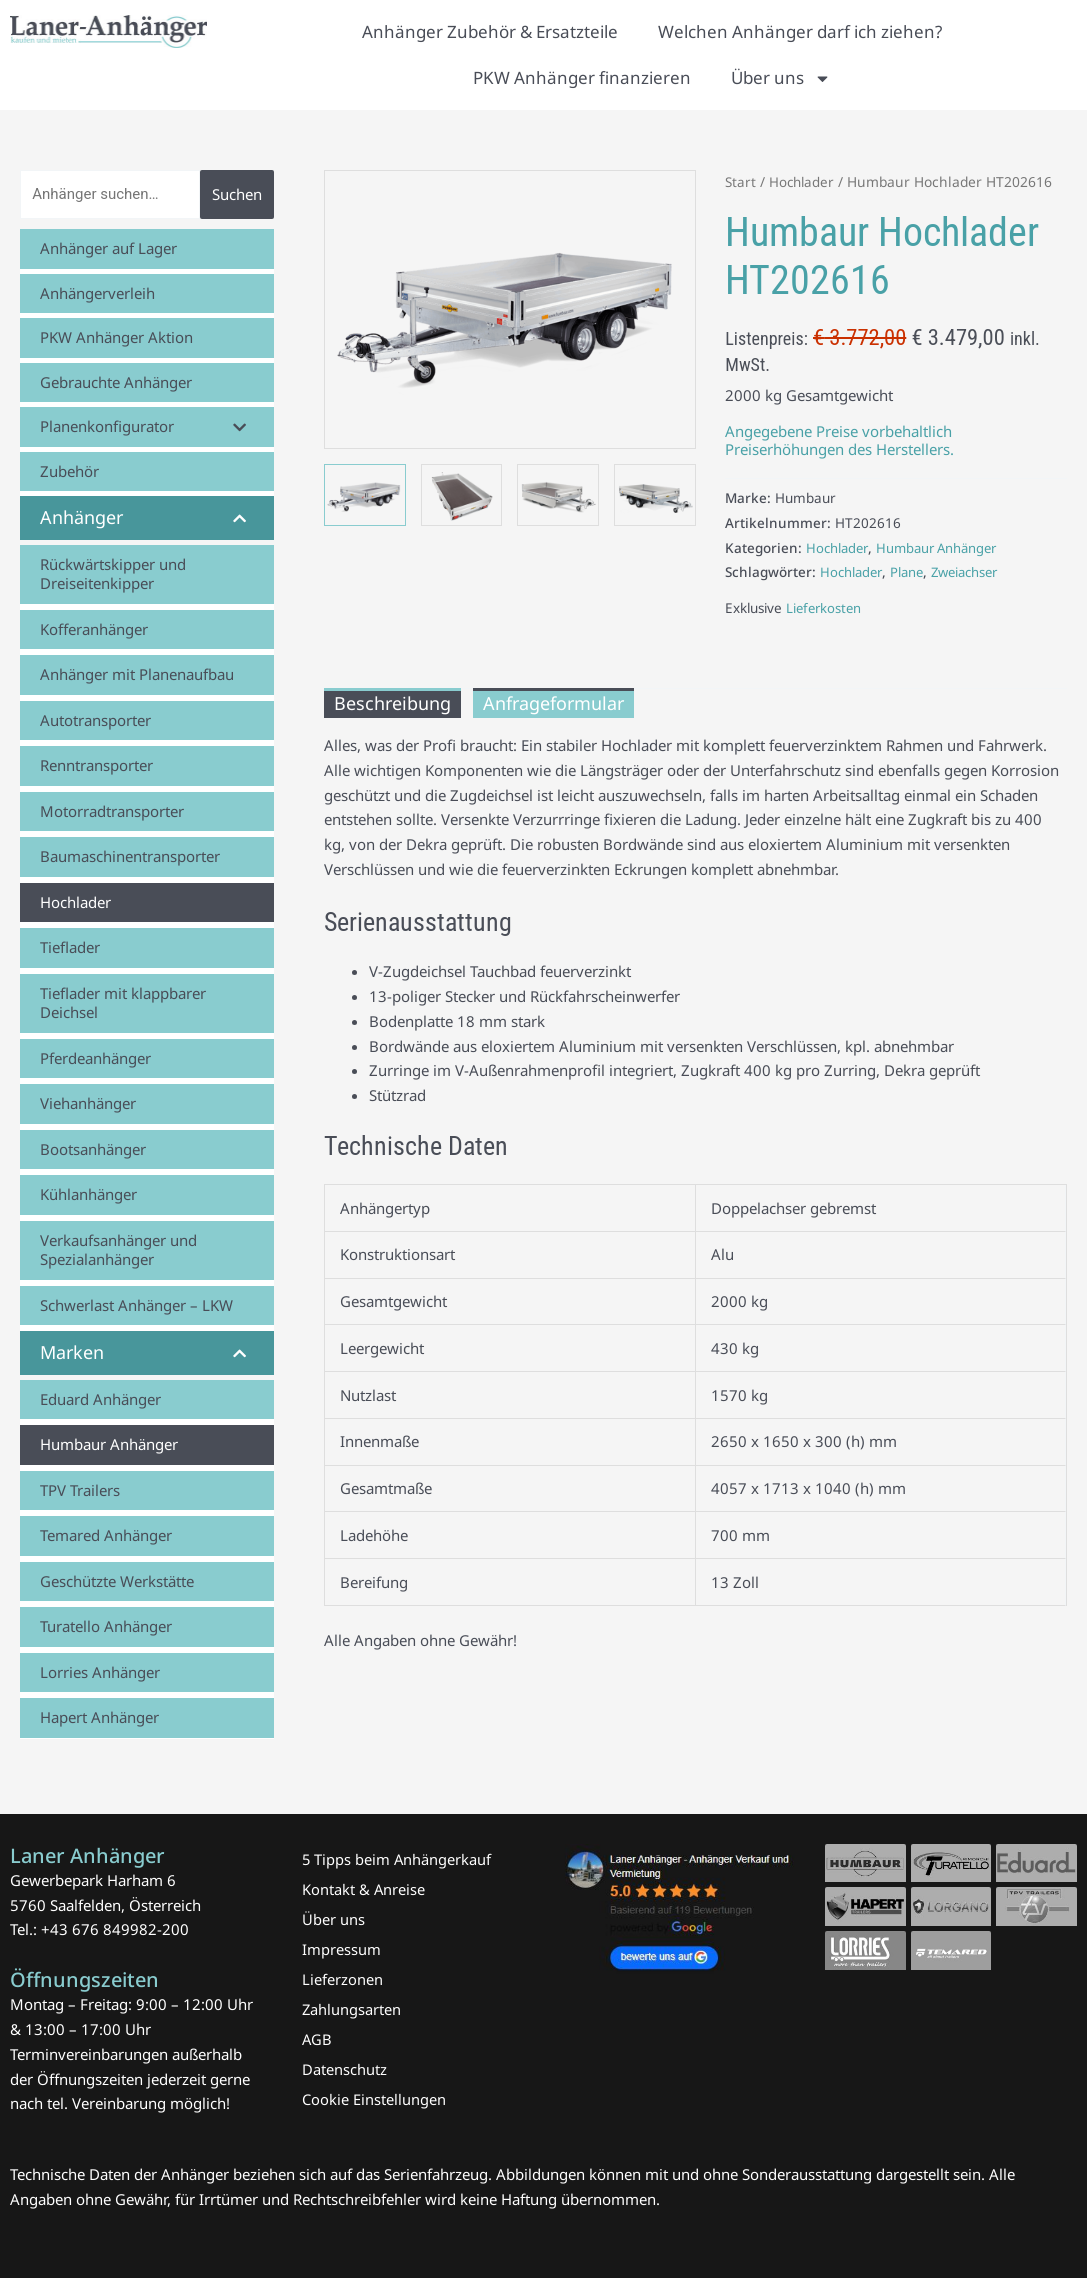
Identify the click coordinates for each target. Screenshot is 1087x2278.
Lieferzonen (342, 1979)
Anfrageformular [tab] (553, 703)
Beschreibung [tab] (392, 703)
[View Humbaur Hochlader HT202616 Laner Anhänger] (365, 495)
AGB (317, 2039)
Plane (910, 572)
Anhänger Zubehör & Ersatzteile (490, 31)
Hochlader (804, 181)
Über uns (781, 78)
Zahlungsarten (352, 2009)
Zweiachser (972, 572)
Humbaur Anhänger (943, 548)
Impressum (341, 1949)
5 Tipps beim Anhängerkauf (397, 1859)
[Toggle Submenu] (239, 427)
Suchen (237, 194)
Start (741, 181)
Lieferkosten (825, 608)
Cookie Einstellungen (374, 2099)
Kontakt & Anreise (364, 1889)
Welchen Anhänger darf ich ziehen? (800, 31)
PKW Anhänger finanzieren (582, 77)
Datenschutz (344, 2069)
